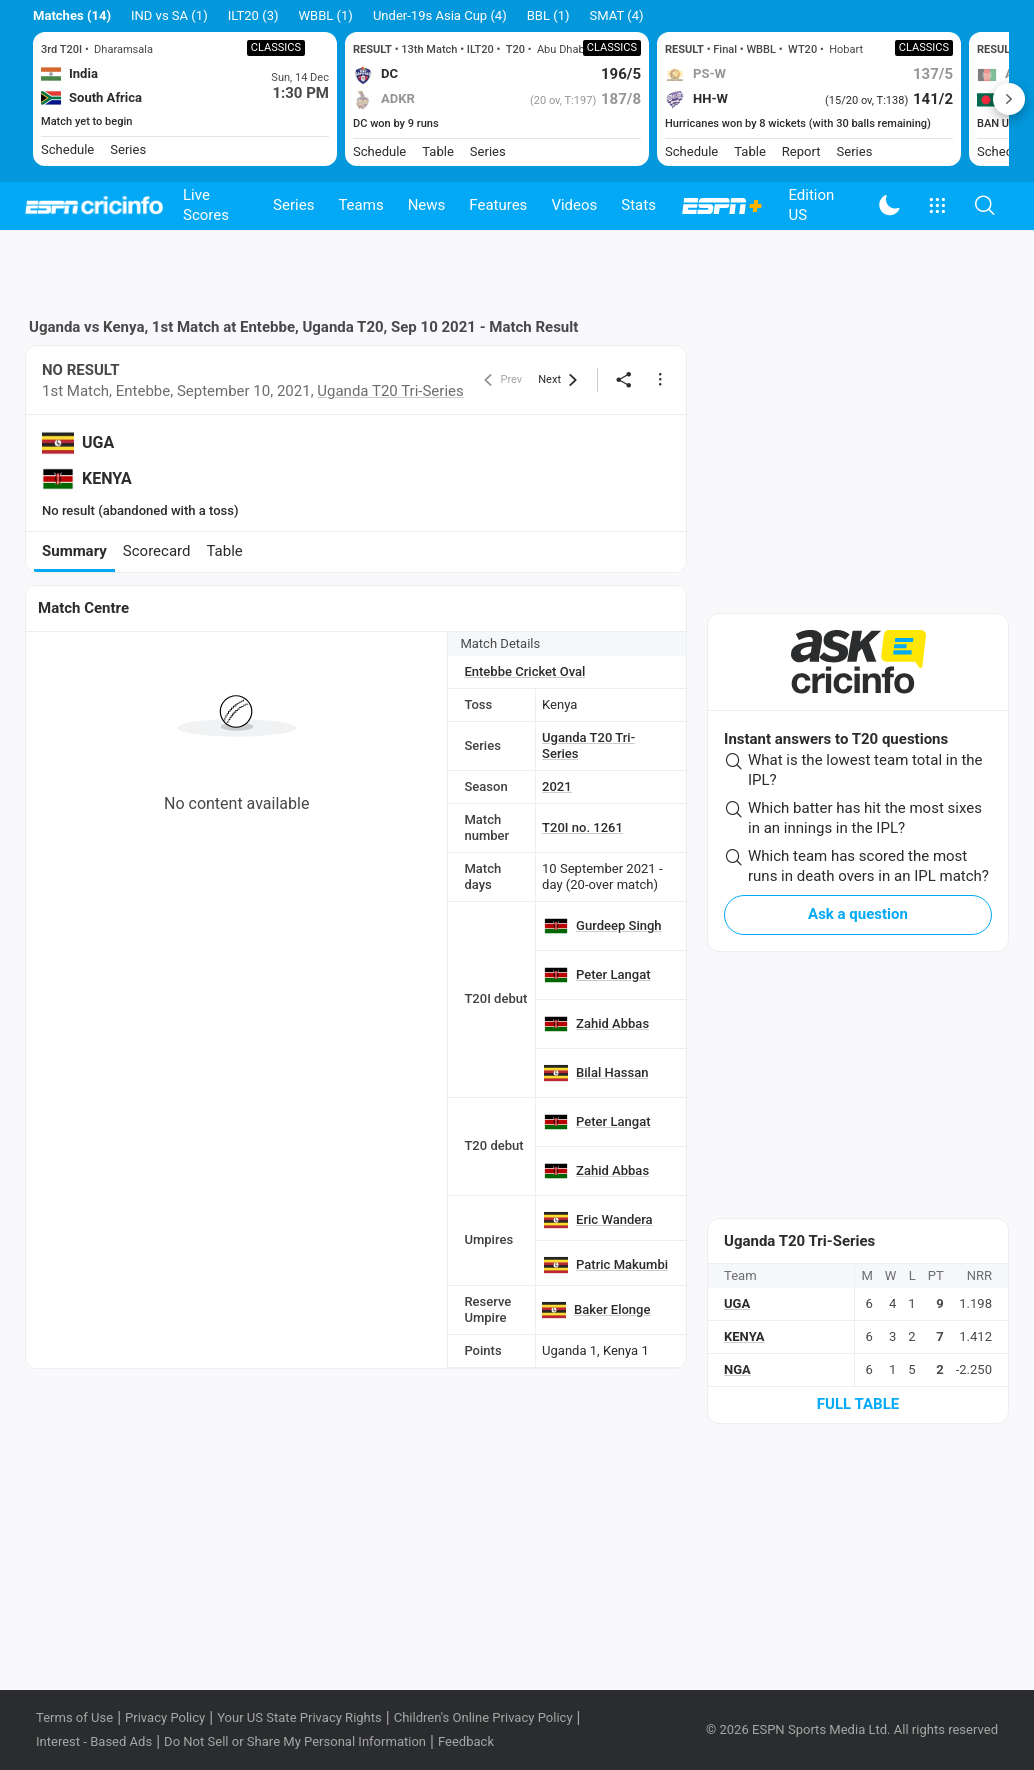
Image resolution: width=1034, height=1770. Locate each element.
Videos (574, 205)
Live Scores (206, 205)
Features (498, 205)
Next (1009, 99)
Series (293, 205)
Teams (360, 205)
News (427, 205)
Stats (638, 205)
